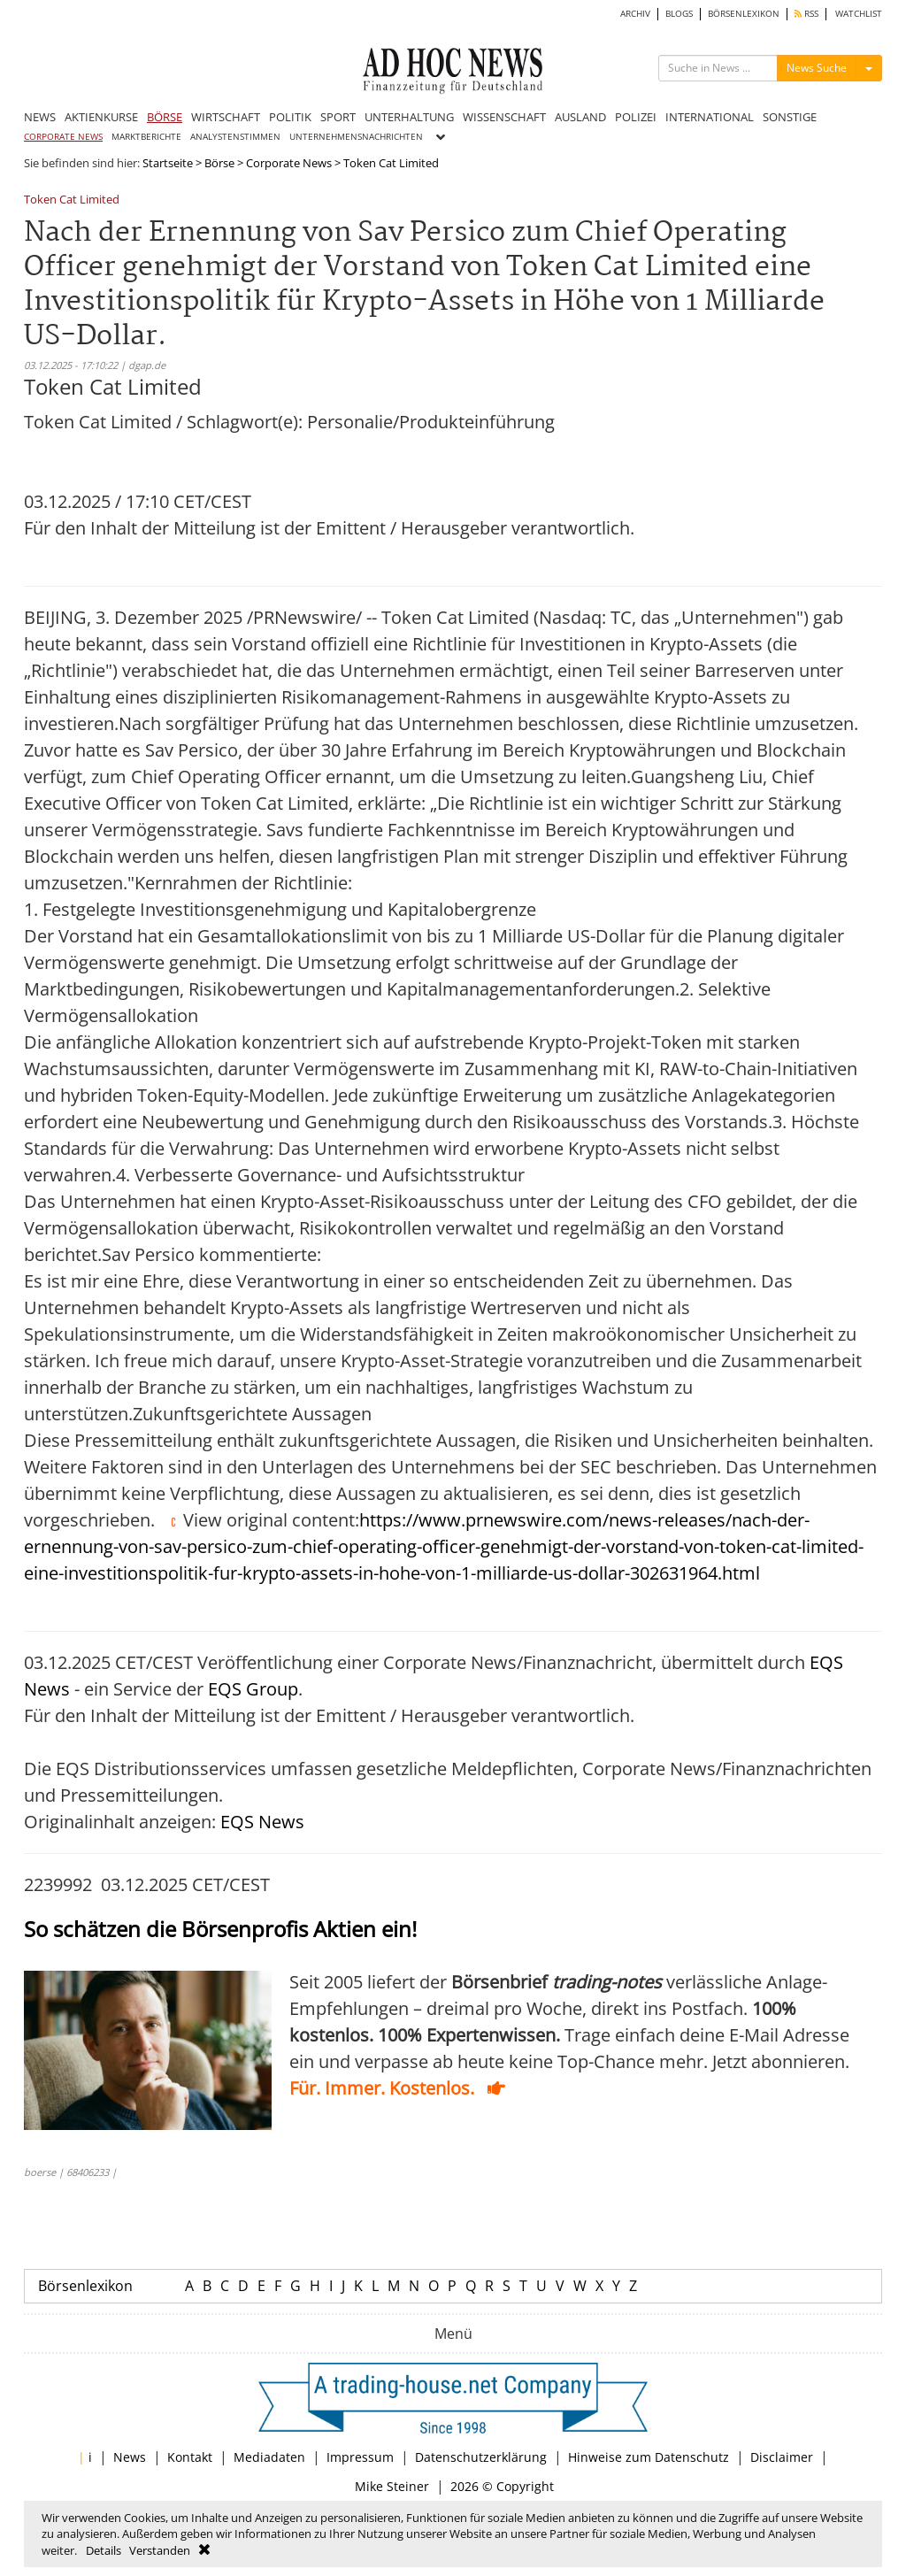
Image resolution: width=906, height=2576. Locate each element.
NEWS (40, 117)
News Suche (817, 67)
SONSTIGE (790, 117)
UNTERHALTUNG (409, 117)
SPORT (338, 117)
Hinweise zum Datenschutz (648, 2457)
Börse (219, 163)
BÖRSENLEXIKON (743, 13)
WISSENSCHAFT (504, 117)
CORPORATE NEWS (63, 136)
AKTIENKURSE (101, 117)
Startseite (167, 163)
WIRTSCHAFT (225, 117)
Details (103, 2550)
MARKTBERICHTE (146, 136)
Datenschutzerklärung (481, 2457)
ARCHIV (635, 13)
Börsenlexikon (85, 2285)
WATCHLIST (858, 13)
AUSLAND (580, 117)
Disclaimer (781, 2457)
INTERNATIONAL (709, 117)
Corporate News (289, 163)
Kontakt (189, 2457)
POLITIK (290, 117)
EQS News (262, 1822)
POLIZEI (635, 117)
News (129, 2457)
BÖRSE (164, 117)
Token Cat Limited (71, 200)
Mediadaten (269, 2457)
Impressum (360, 2457)
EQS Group (253, 1689)
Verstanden (159, 2550)
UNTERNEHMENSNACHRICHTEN (356, 136)
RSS (806, 13)
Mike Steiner (392, 2486)
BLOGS (679, 13)
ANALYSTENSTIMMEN (235, 136)
